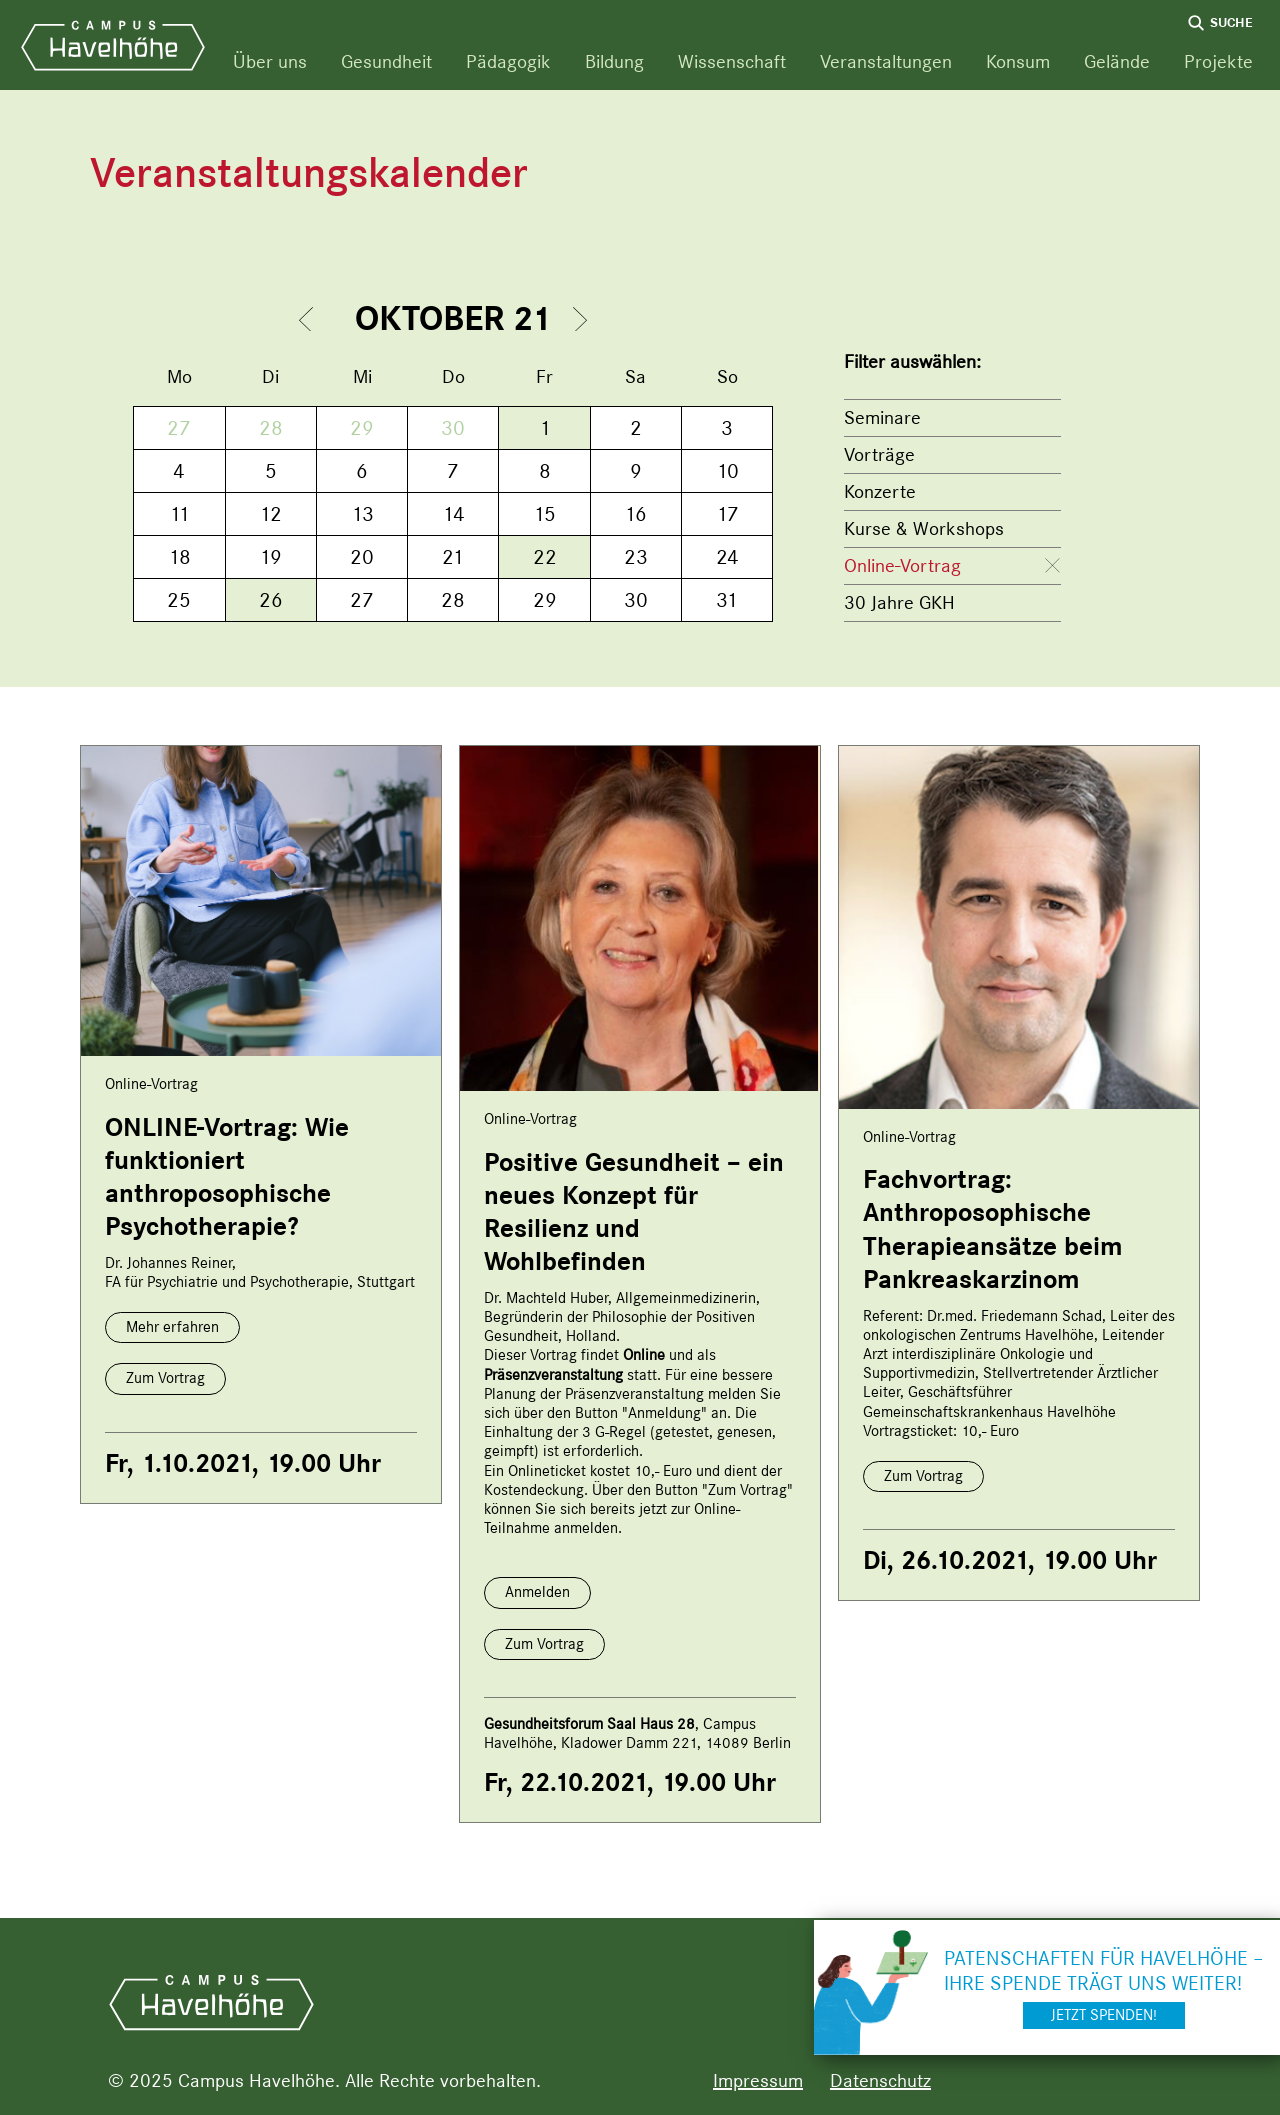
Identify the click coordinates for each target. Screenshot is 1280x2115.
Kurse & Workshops (924, 528)
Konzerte (880, 491)
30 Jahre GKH (899, 602)
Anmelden (537, 1592)
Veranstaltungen (886, 61)
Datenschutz (880, 2080)
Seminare (882, 417)
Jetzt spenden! (1104, 2015)
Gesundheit (386, 61)
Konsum (1018, 61)
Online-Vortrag (902, 565)
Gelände (1117, 61)
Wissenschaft (732, 61)
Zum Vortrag (165, 1378)
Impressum (758, 2080)
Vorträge (879, 454)
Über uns (270, 61)
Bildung (614, 61)
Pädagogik (508, 61)
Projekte (1218, 61)
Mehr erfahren (172, 1327)
